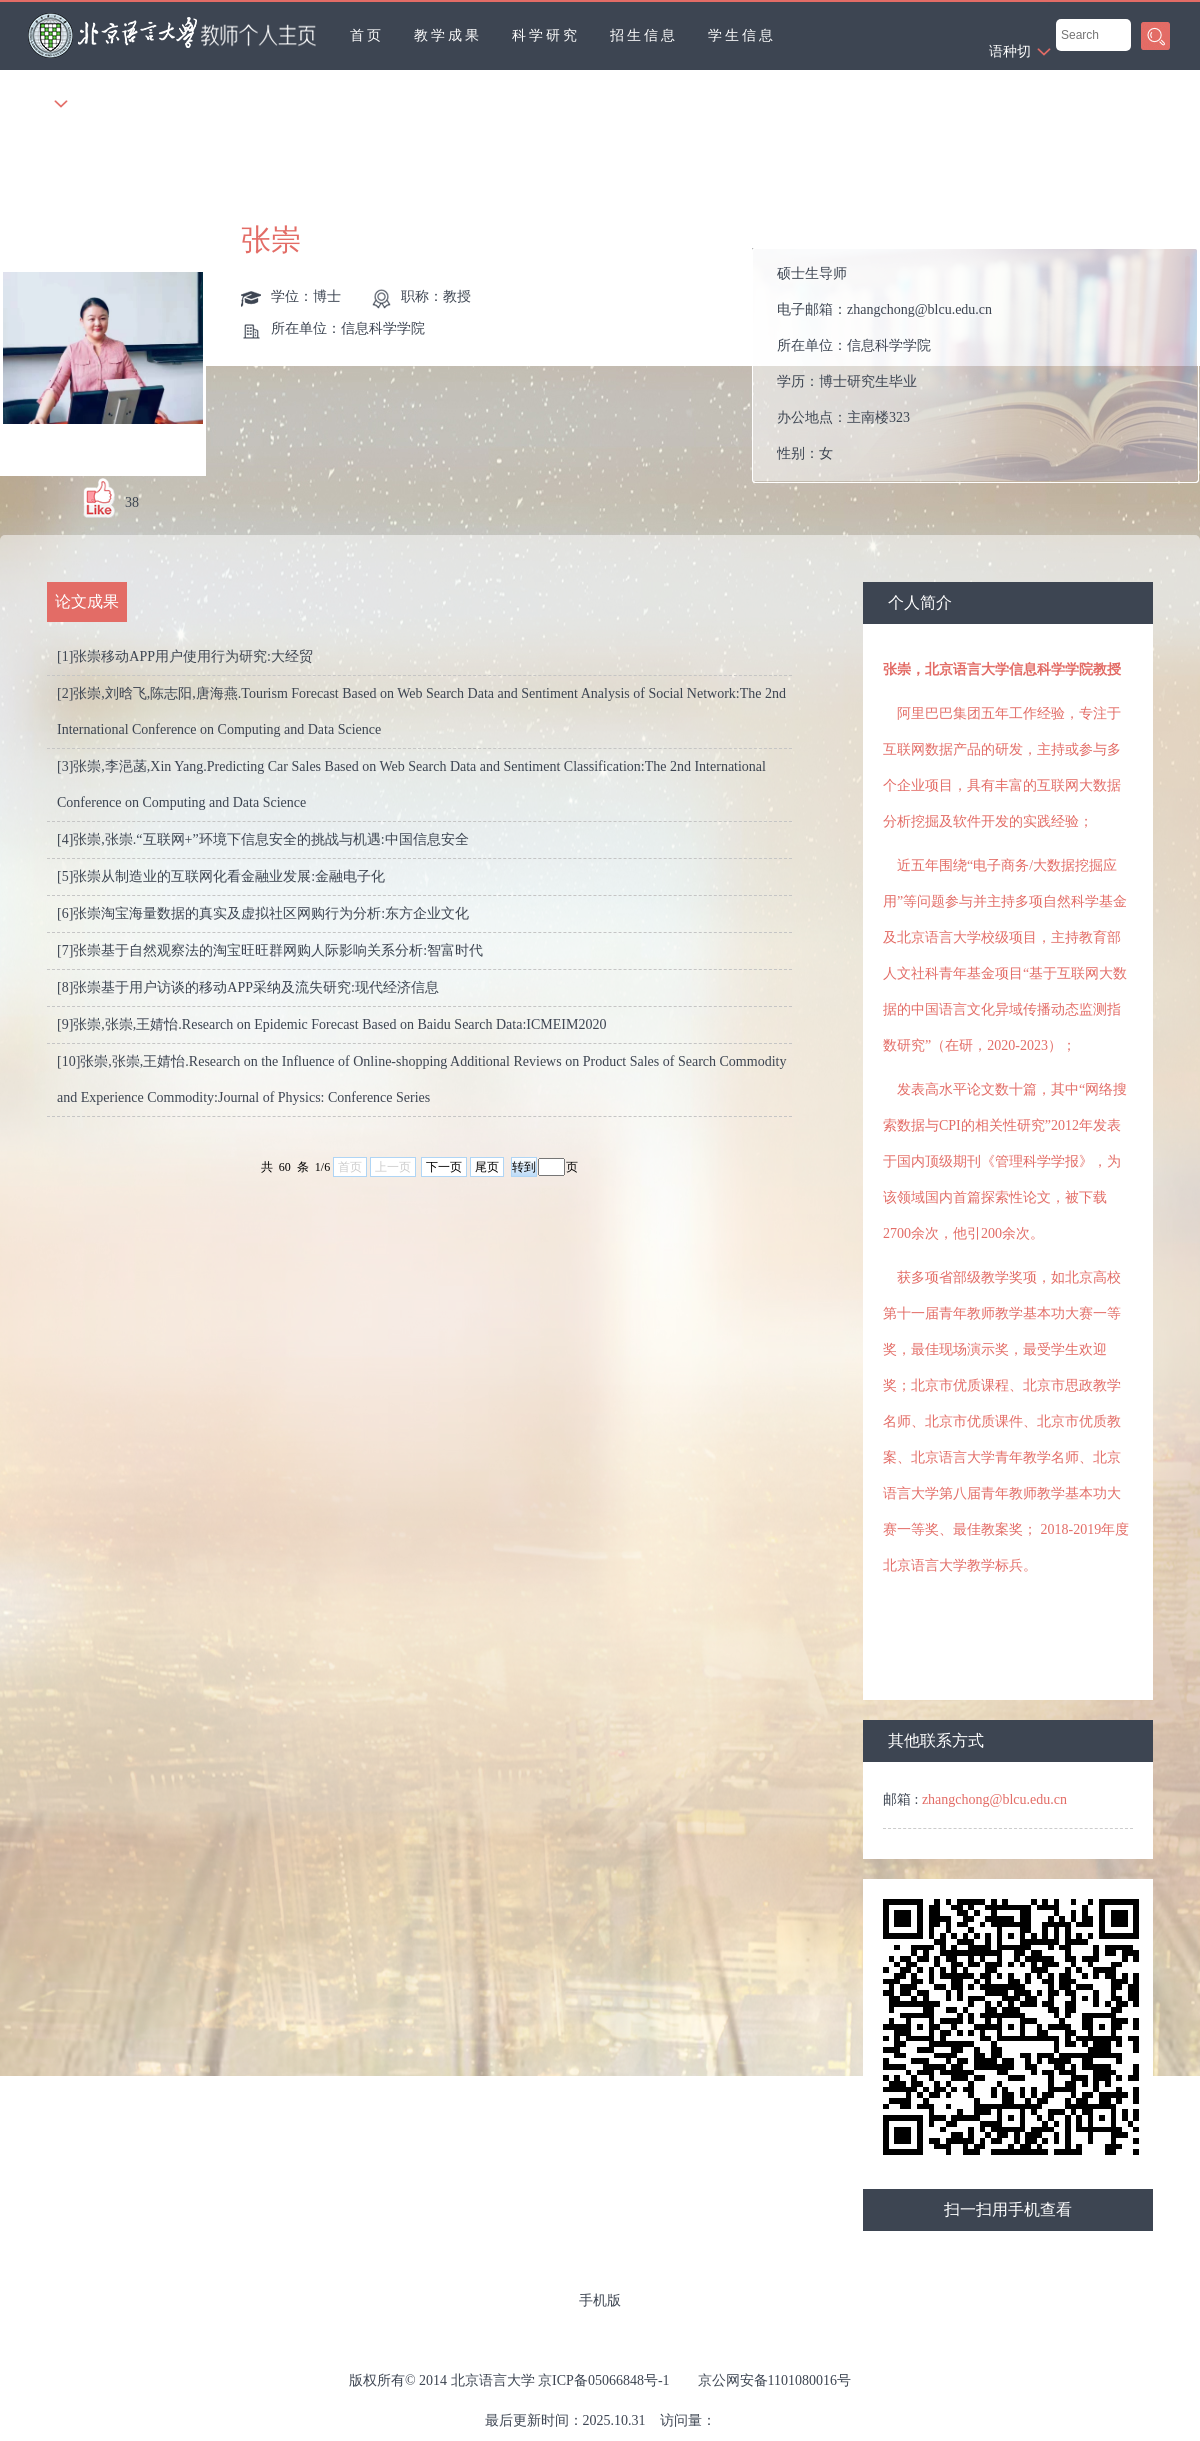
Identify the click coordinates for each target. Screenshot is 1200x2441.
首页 (367, 35)
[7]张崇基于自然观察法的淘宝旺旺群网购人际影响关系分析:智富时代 (270, 950)
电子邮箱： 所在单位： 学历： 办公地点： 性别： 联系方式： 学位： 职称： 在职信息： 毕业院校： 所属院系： (983, 365)
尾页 (487, 1167)
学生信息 (742, 35)
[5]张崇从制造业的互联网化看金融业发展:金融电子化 (221, 876)
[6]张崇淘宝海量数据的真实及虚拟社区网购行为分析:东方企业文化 (263, 913)
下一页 (444, 1167)
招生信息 (644, 35)
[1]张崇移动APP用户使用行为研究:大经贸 (185, 656)
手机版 (600, 2300)
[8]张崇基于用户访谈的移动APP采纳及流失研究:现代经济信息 (248, 987)
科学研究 (546, 35)
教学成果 (448, 35)
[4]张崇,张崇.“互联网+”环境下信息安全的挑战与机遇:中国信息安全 (263, 839)
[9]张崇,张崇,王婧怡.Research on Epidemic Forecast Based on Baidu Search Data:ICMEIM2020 (331, 1024)
